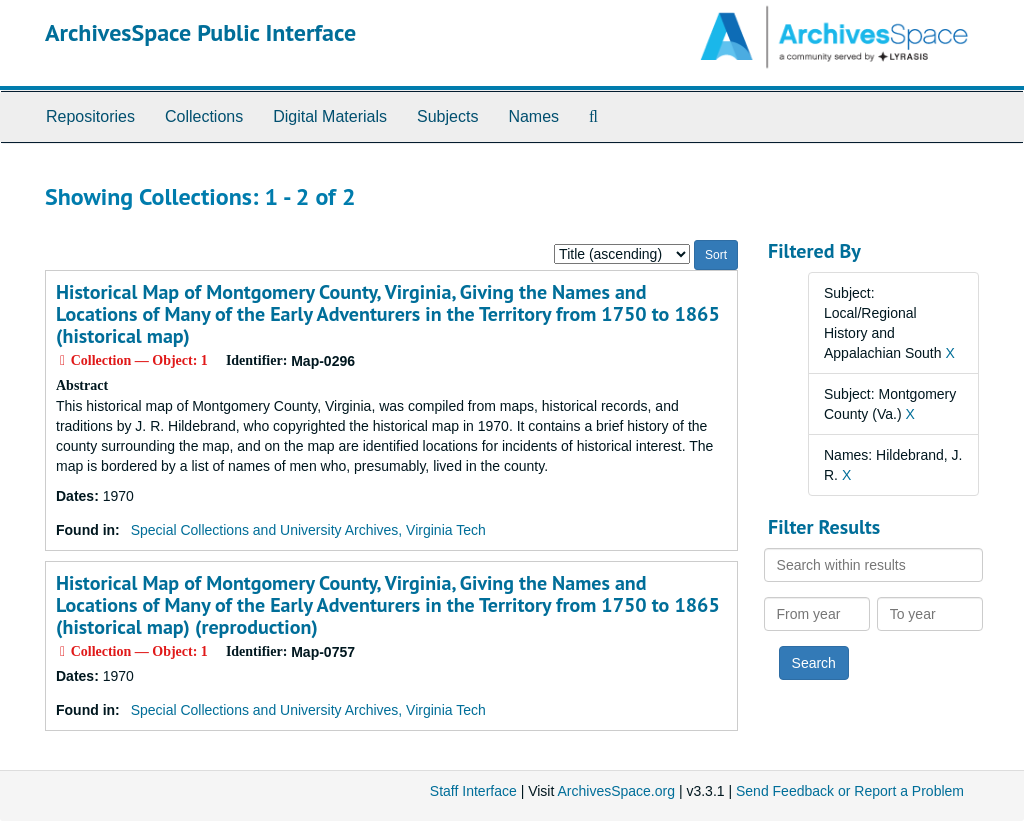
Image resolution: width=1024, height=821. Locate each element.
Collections (204, 116)
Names (533, 116)
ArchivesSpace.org (616, 791)
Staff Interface (473, 791)
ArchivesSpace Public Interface (200, 32)
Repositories (90, 116)
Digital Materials (330, 116)
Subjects (447, 116)
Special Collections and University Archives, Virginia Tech (308, 530)
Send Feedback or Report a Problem (850, 791)
